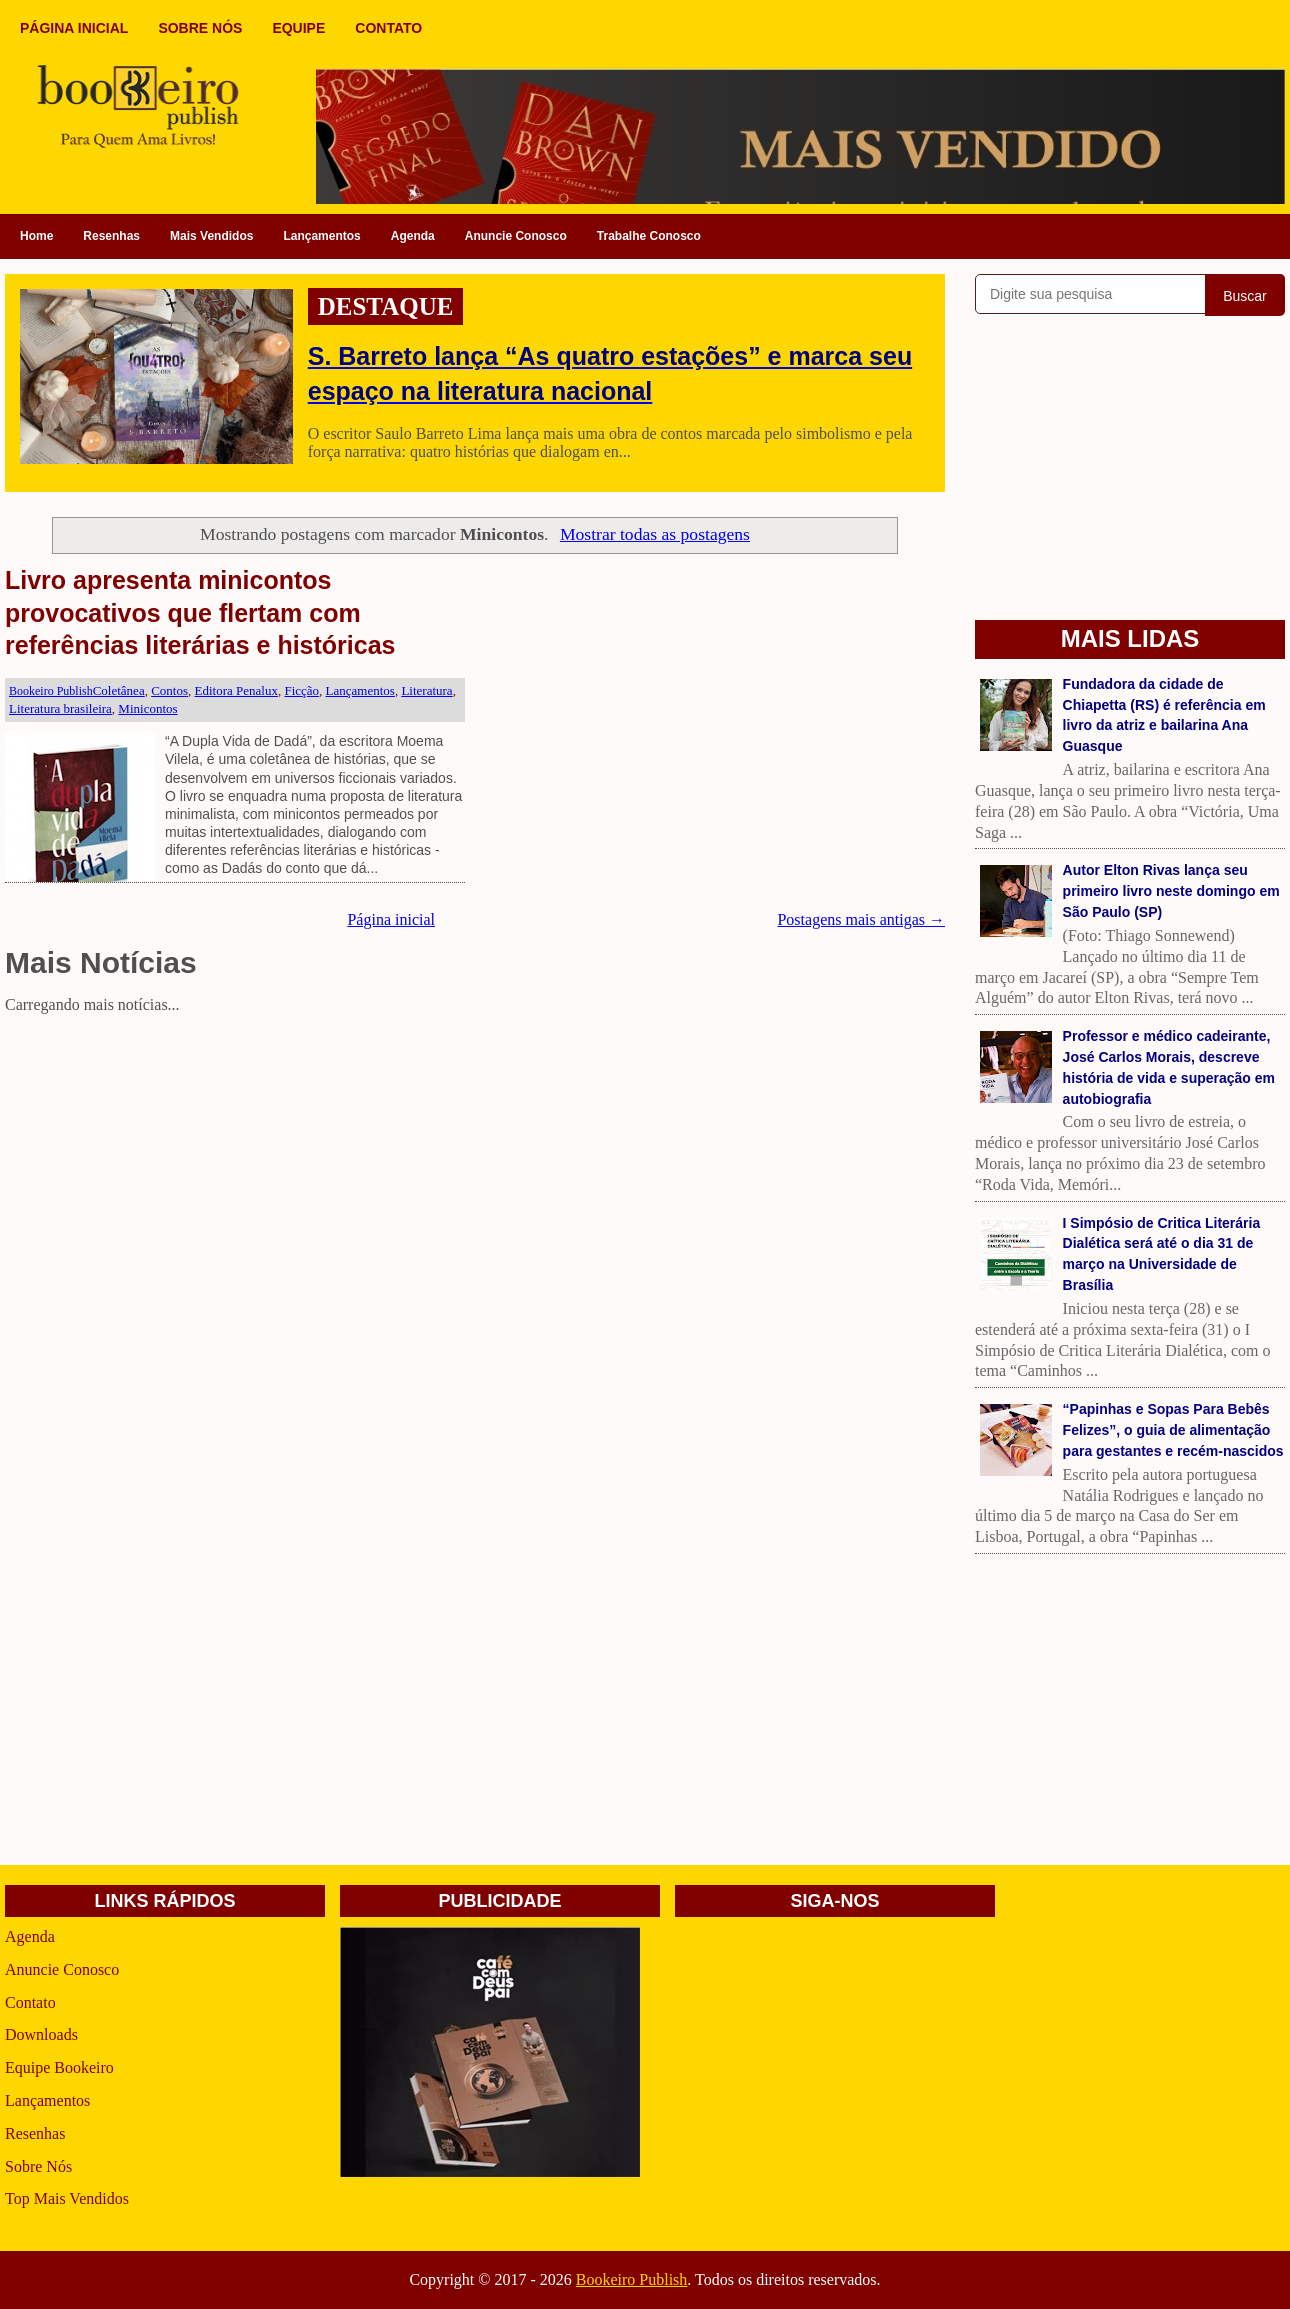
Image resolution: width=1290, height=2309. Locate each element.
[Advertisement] (475, 1161)
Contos (169, 690)
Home (36, 236)
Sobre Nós (38, 2166)
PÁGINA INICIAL (74, 28)
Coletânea (119, 690)
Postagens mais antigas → (861, 919)
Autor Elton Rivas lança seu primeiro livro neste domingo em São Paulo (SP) (1171, 891)
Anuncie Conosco (516, 236)
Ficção (301, 690)
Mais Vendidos (211, 236)
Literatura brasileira (60, 708)
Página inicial (391, 919)
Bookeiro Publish (632, 2279)
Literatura (426, 690)
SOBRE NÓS (200, 28)
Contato (30, 2002)
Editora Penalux (236, 690)
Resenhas (111, 236)
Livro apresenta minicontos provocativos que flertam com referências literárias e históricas (200, 612)
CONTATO (388, 28)
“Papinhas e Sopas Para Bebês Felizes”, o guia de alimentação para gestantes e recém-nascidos (1173, 1430)
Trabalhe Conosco (649, 236)
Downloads (41, 2034)
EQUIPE (298, 28)
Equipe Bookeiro (59, 2067)
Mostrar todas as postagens (655, 534)
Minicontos (147, 708)
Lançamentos (321, 236)
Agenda (413, 236)
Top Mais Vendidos (67, 2198)
